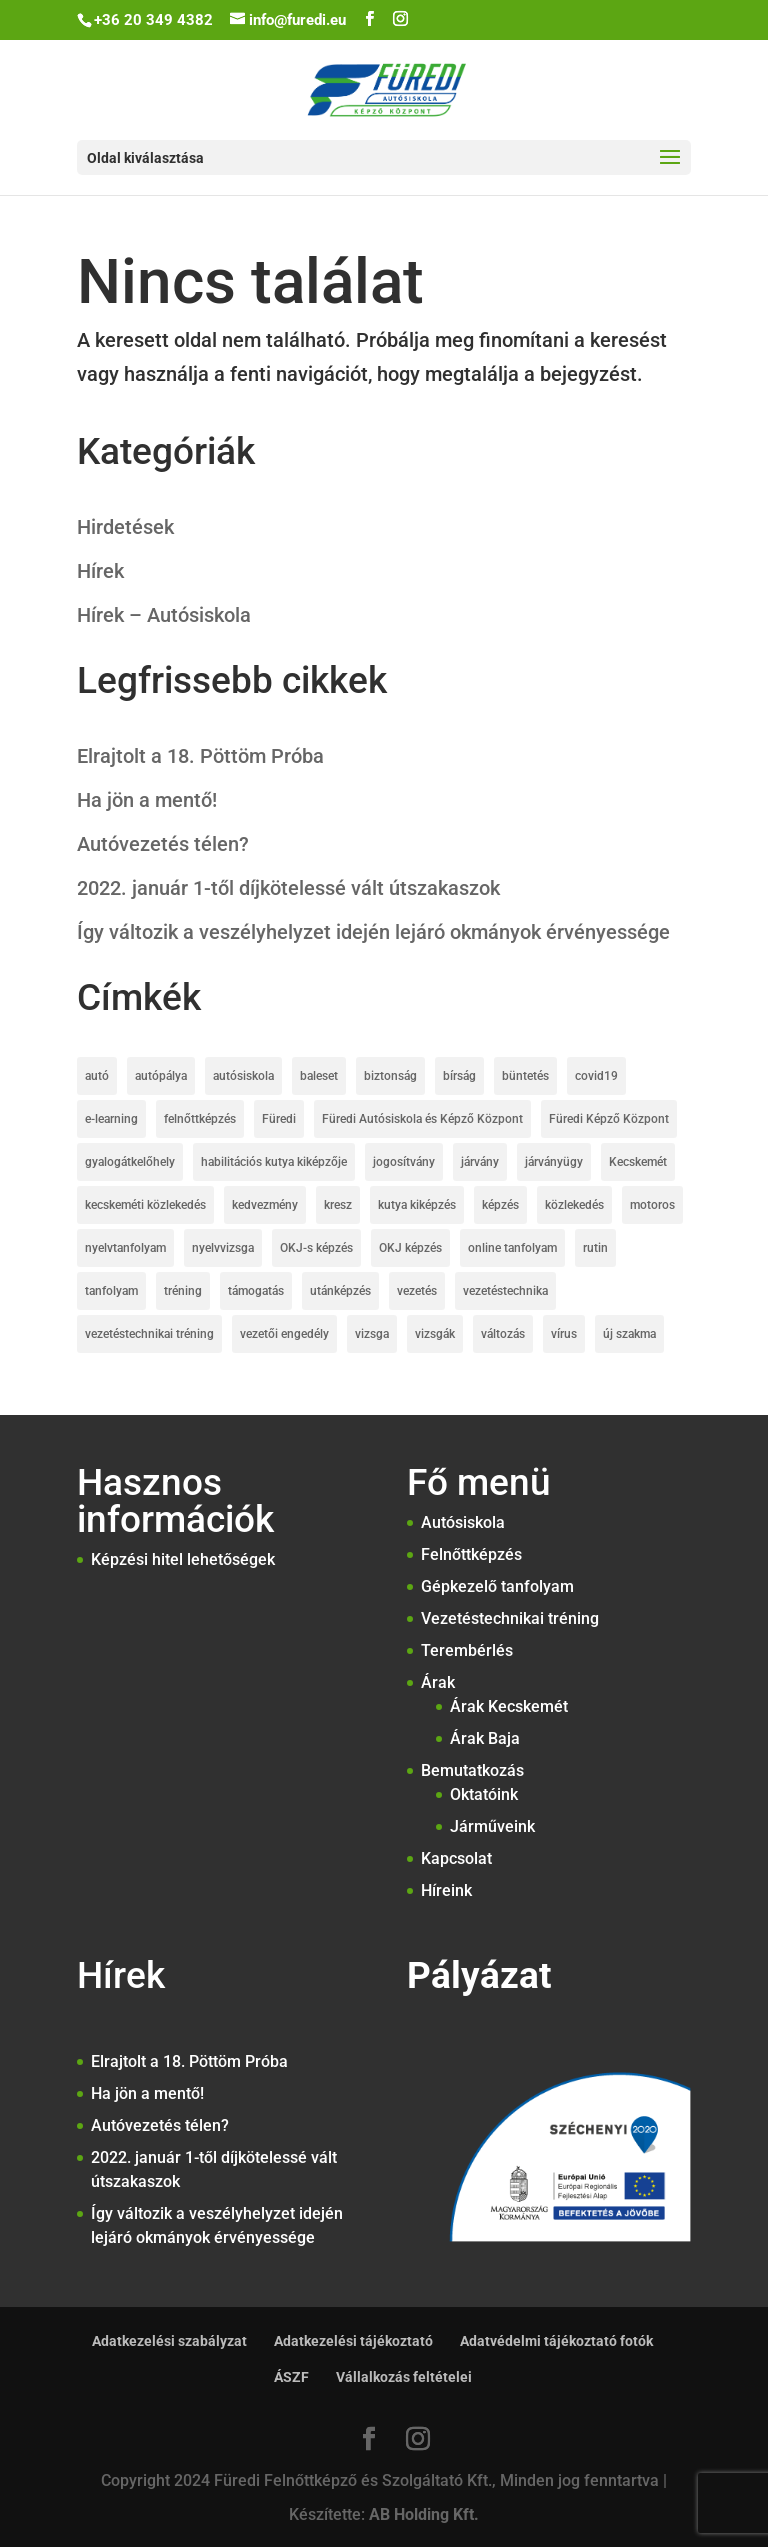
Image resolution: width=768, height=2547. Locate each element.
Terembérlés (467, 1650)
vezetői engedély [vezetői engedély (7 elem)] (284, 1334)
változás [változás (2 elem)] (503, 1334)
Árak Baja (485, 1738)
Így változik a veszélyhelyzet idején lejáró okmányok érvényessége (373, 932)
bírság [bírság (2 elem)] (459, 1076)
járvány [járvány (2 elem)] (480, 1162)
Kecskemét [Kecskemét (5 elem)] (638, 1162)
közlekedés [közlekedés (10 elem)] (574, 1205)
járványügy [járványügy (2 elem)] (554, 1162)
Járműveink (492, 1826)
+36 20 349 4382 (153, 20)
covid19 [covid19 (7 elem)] (596, 1076)
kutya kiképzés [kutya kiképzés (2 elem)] (417, 1205)
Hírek (100, 571)
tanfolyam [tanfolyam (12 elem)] (111, 1291)
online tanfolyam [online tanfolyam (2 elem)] (512, 1248)
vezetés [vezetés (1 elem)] (417, 1291)
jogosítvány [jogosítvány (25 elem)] (404, 1162)
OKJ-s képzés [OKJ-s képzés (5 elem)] (316, 1248)
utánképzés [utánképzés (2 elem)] (340, 1291)
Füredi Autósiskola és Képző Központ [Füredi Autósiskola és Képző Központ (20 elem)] (422, 1119)
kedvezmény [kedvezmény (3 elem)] (265, 1205)
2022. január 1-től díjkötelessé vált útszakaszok (288, 888)
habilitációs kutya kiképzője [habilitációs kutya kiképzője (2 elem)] (274, 1162)
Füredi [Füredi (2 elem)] (279, 1119)
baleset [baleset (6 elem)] (319, 1076)
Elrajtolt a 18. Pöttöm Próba (200, 756)
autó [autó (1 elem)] (97, 1076)
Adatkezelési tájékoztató (353, 2341)
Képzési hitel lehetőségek (183, 1559)
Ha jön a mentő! (147, 800)
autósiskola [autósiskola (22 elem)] (243, 1076)
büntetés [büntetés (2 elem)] (525, 1076)
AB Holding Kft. (424, 2514)
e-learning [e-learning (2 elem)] (111, 1119)
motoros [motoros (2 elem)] (652, 1205)
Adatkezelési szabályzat (169, 2341)
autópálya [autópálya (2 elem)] (161, 1076)
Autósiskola (463, 1522)
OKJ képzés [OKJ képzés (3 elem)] (410, 1248)
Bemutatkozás (472, 1770)
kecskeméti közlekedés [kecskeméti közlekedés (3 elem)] (145, 1205)
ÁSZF (291, 2377)
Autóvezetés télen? (163, 844)
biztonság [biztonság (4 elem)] (390, 1076)
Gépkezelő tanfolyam (497, 1586)
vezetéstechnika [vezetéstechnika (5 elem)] (505, 1291)
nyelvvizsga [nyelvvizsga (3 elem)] (223, 1248)
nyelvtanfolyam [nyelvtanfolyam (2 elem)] (125, 1248)
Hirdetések (125, 527)
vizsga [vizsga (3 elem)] (372, 1334)
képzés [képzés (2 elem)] (500, 1205)
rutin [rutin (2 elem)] (595, 1248)
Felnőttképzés (471, 1554)
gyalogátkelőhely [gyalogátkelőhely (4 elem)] (130, 1162)
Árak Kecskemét (509, 1706)
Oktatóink (484, 1794)
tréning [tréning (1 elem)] (183, 1291)
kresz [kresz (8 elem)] (338, 1205)
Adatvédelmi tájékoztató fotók (556, 2341)
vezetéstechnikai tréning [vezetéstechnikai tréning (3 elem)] (149, 1334)
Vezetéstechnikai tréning (510, 1618)
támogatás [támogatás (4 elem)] (256, 1291)
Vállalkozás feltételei (404, 2377)
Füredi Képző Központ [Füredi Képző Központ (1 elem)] (609, 1119)
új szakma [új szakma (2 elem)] (629, 1334)
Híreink (446, 1890)
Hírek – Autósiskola (164, 615)
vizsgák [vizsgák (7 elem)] (435, 1334)
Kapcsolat (456, 1858)
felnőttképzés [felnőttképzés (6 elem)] (200, 1119)
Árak (438, 1682)
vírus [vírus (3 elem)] (564, 1334)
